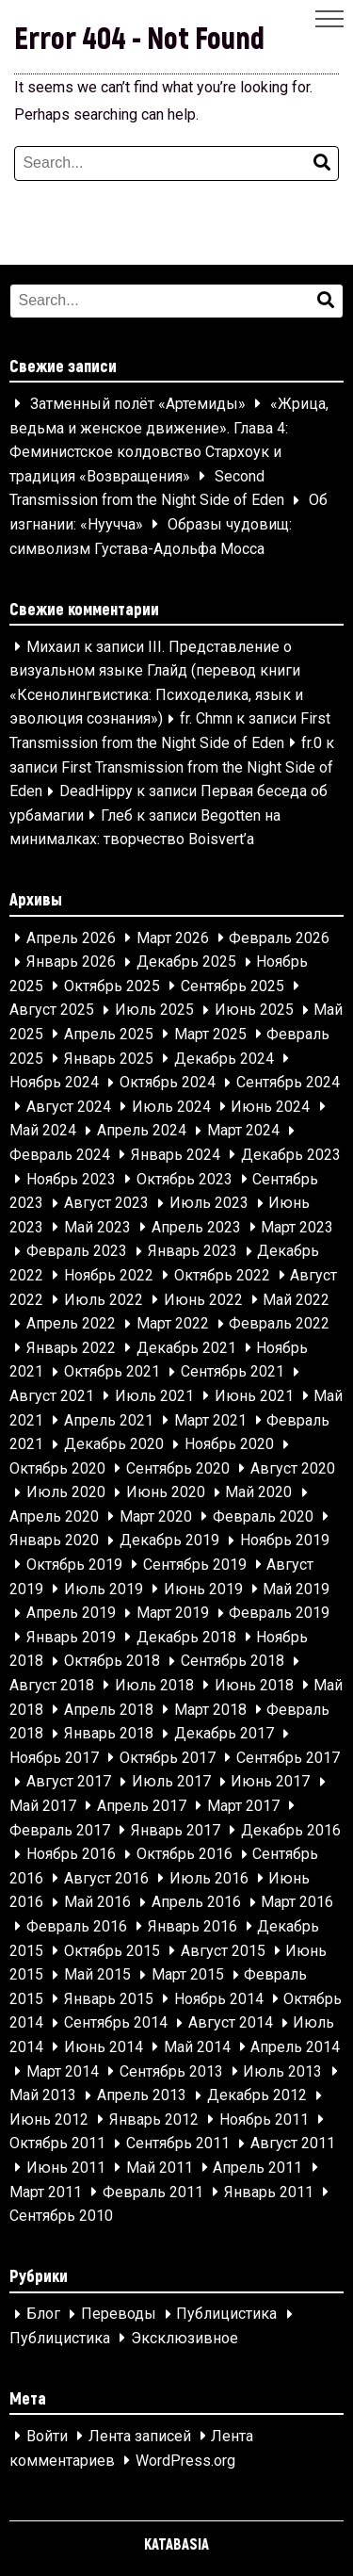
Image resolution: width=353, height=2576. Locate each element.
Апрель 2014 (295, 2047)
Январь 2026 (71, 962)
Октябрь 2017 (168, 1758)
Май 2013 (42, 2096)
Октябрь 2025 (112, 986)
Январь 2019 (71, 1637)
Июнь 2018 (254, 1685)
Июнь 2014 (103, 2047)
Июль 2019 (103, 1589)
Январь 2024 (175, 1155)
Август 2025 (51, 1010)
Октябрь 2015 (112, 1951)
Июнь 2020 (165, 1493)
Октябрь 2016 (184, 1855)
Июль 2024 (171, 1107)
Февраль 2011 (153, 2192)
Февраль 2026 (279, 938)
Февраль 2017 (59, 1830)
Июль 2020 (65, 1493)
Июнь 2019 (203, 1589)
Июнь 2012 (48, 2119)
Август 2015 (223, 1951)
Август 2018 (51, 1685)
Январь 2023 (192, 1252)
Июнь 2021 (254, 1396)
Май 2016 (97, 1903)
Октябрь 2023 (184, 1179)
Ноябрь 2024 (54, 1083)
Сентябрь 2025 (232, 986)
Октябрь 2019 (74, 1564)
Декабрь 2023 (291, 1155)
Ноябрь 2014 (219, 1999)
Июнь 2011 (65, 2168)
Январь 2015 (108, 1999)
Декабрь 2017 (224, 1734)
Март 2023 (297, 1227)
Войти (47, 2436)
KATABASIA (176, 2543)
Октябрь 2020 (57, 1468)
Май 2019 (296, 1589)
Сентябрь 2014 (116, 2023)
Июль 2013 (282, 2071)
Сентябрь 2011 (178, 2144)
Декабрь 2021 (186, 1348)
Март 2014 (62, 2071)
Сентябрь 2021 (232, 1372)
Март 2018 (210, 1710)
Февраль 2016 (76, 1926)
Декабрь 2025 (186, 962)
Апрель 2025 (108, 1034)
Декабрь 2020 (114, 1445)
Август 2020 (292, 1468)
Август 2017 (68, 1782)
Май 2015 (97, 1975)
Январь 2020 (54, 1541)
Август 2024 (68, 1107)
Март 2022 (172, 1324)
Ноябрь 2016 (71, 1855)
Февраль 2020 (263, 1516)
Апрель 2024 (141, 1131)
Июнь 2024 (270, 1107)
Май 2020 (258, 1493)
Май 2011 (159, 2168)
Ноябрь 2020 (229, 1445)
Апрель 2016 (196, 1903)
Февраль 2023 (76, 1252)
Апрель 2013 (141, 2096)
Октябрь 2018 (112, 1662)
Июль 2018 (154, 1685)
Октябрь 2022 (222, 1275)
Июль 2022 (103, 1300)
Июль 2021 (154, 1396)
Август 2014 (230, 2023)
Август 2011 (292, 2144)
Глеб (117, 815)
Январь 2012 (154, 2119)
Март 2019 (172, 1613)
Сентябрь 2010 (61, 2216)
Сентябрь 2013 (171, 2071)
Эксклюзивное (184, 2338)
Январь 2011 (268, 2192)
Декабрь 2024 (224, 1059)
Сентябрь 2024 (288, 1083)
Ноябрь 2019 (284, 1541)
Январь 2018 (108, 1734)
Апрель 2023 (196, 1227)
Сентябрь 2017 (288, 1758)
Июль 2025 (154, 1010)
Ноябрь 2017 (54, 1758)
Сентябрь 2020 (178, 1468)
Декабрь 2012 (257, 2096)
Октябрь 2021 (112, 1372)
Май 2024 (42, 1131)
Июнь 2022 (203, 1300)
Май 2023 (97, 1227)
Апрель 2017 (141, 1806)
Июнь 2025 (254, 1010)
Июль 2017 (171, 1782)
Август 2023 (106, 1204)
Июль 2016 (209, 1878)
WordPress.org (185, 2461)
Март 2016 (297, 1903)
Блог (43, 2314)
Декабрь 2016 (291, 1830)
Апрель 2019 (71, 1613)
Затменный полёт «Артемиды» (138, 404)
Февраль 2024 (59, 1155)
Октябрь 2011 (57, 2144)
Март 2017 (243, 1806)
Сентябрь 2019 (195, 1564)
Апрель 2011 (257, 2168)
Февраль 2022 (279, 1324)
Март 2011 (45, 2192)
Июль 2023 (209, 1204)
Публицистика (226, 2314)
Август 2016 (106, 1878)
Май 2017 (42, 1806)
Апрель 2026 (71, 938)
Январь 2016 (192, 1926)
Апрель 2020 (54, 1516)
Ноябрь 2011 (264, 2119)
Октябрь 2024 (168, 1083)
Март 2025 (210, 1034)
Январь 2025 (108, 1059)
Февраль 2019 (279, 1613)
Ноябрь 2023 (71, 1179)
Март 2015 (188, 1975)
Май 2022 (296, 1300)
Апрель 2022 (71, 1324)
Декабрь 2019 (169, 1541)
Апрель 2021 (108, 1420)
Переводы (118, 2314)
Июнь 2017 (270, 1782)
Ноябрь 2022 (108, 1275)
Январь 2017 (175, 1830)
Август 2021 (51, 1396)
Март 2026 (172, 938)
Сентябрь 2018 (232, 1662)
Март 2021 (210, 1420)
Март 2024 (243, 1131)
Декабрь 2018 (186, 1637)
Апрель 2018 (108, 1710)
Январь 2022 (71, 1348)
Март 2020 (156, 1516)
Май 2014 (197, 2047)
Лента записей (139, 2436)
